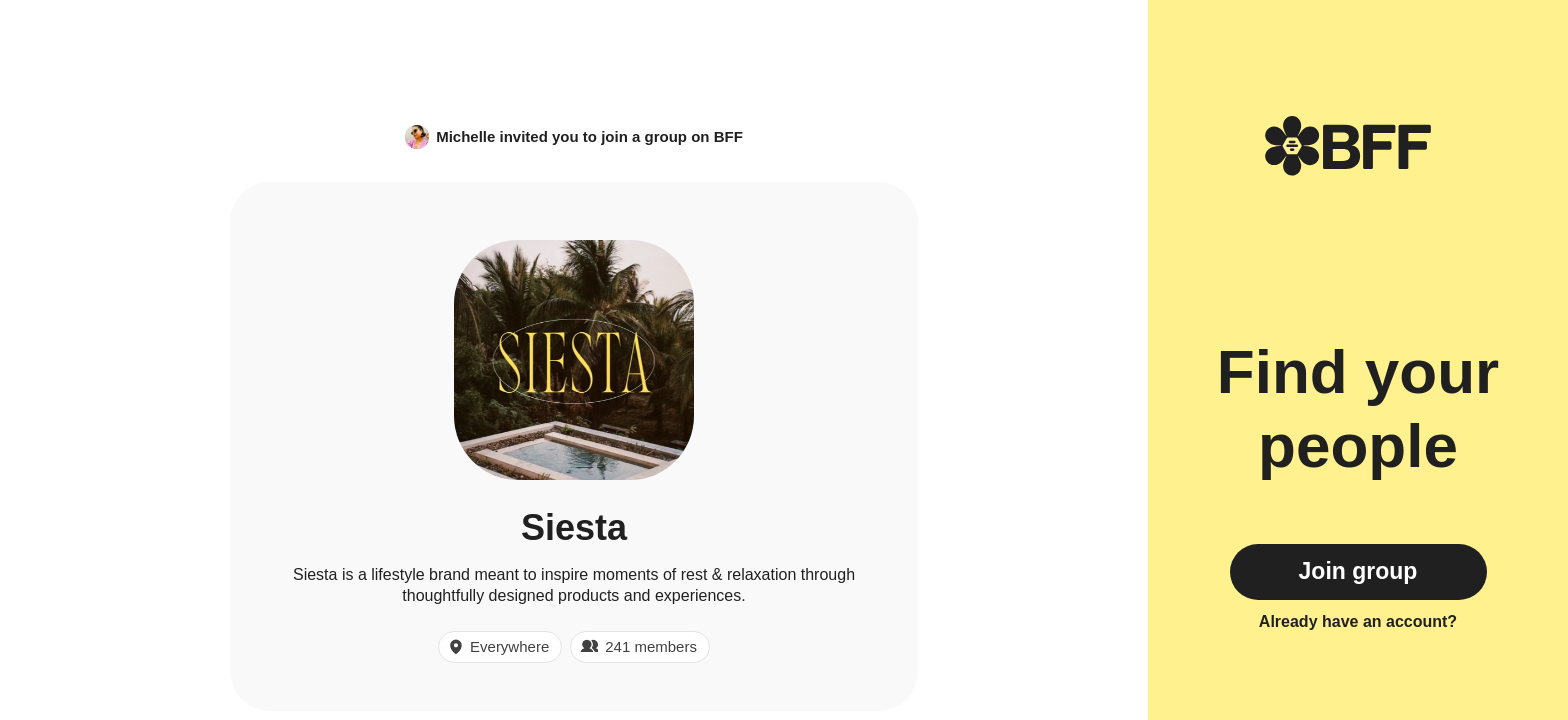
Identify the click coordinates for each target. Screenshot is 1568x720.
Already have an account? (1358, 621)
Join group (1358, 571)
